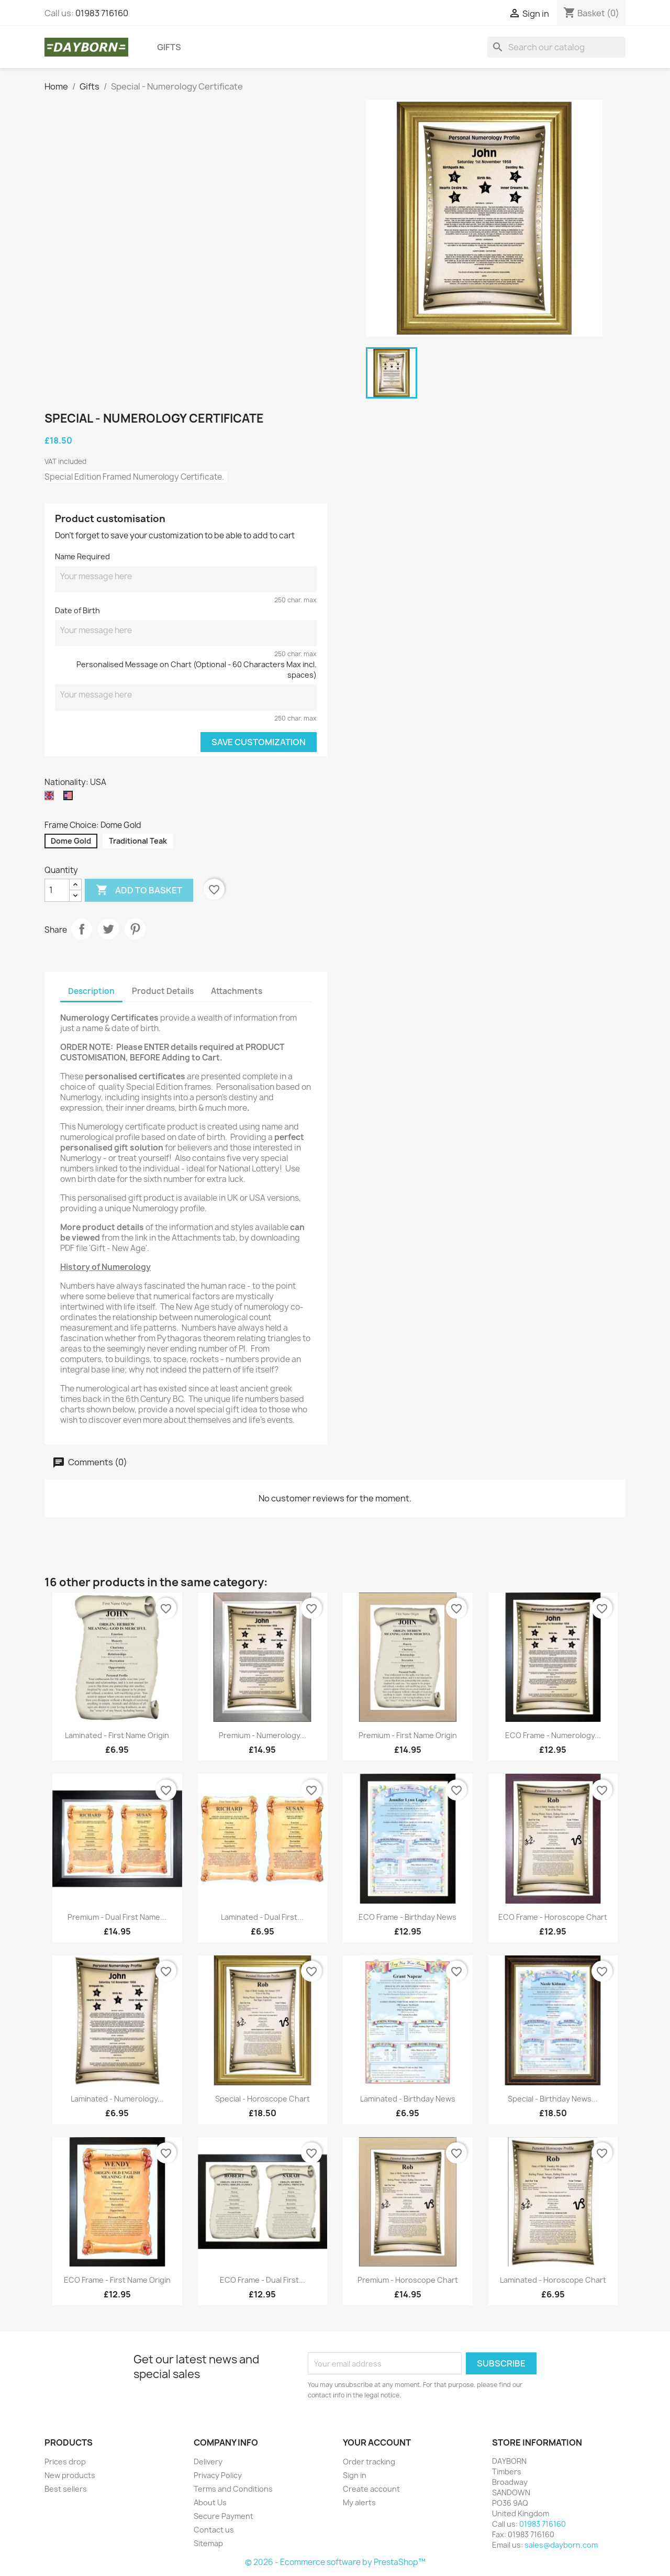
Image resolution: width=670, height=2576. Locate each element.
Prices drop (65, 2462)
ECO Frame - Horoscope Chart (552, 1917)
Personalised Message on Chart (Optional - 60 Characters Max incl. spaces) (196, 669)
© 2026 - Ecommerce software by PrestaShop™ (335, 2562)
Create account (371, 2489)
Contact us (214, 2530)
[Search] (556, 47)
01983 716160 (101, 13)
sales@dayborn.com (561, 2545)
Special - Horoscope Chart (262, 2099)
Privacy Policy (218, 2475)
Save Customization (258, 742)
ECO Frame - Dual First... (262, 2280)
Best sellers (65, 2489)
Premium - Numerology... (262, 1735)
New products (69, 2475)
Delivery (208, 2462)
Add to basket (139, 890)
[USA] (70, 798)
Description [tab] (91, 991)
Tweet (108, 929)
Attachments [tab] (236, 991)
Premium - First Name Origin (408, 1735)
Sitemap (208, 2543)
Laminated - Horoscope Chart (553, 2280)
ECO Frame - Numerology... (553, 1735)
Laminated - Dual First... (262, 1917)
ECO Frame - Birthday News (407, 1917)
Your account (377, 2442)
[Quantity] (57, 890)
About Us (210, 2502)
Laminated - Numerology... (117, 2099)
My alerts (359, 2502)
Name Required (82, 556)
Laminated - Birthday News (407, 2099)
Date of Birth (77, 610)
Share (81, 929)
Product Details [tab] (163, 991)
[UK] (51, 798)
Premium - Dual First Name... (117, 1917)
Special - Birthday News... (553, 2099)
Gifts (169, 47)
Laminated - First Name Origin (117, 1735)
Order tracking (369, 2462)
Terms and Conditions (233, 2489)
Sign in (354, 2475)
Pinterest (135, 929)
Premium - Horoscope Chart (408, 2280)
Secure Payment (223, 2516)
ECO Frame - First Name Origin (117, 2280)
